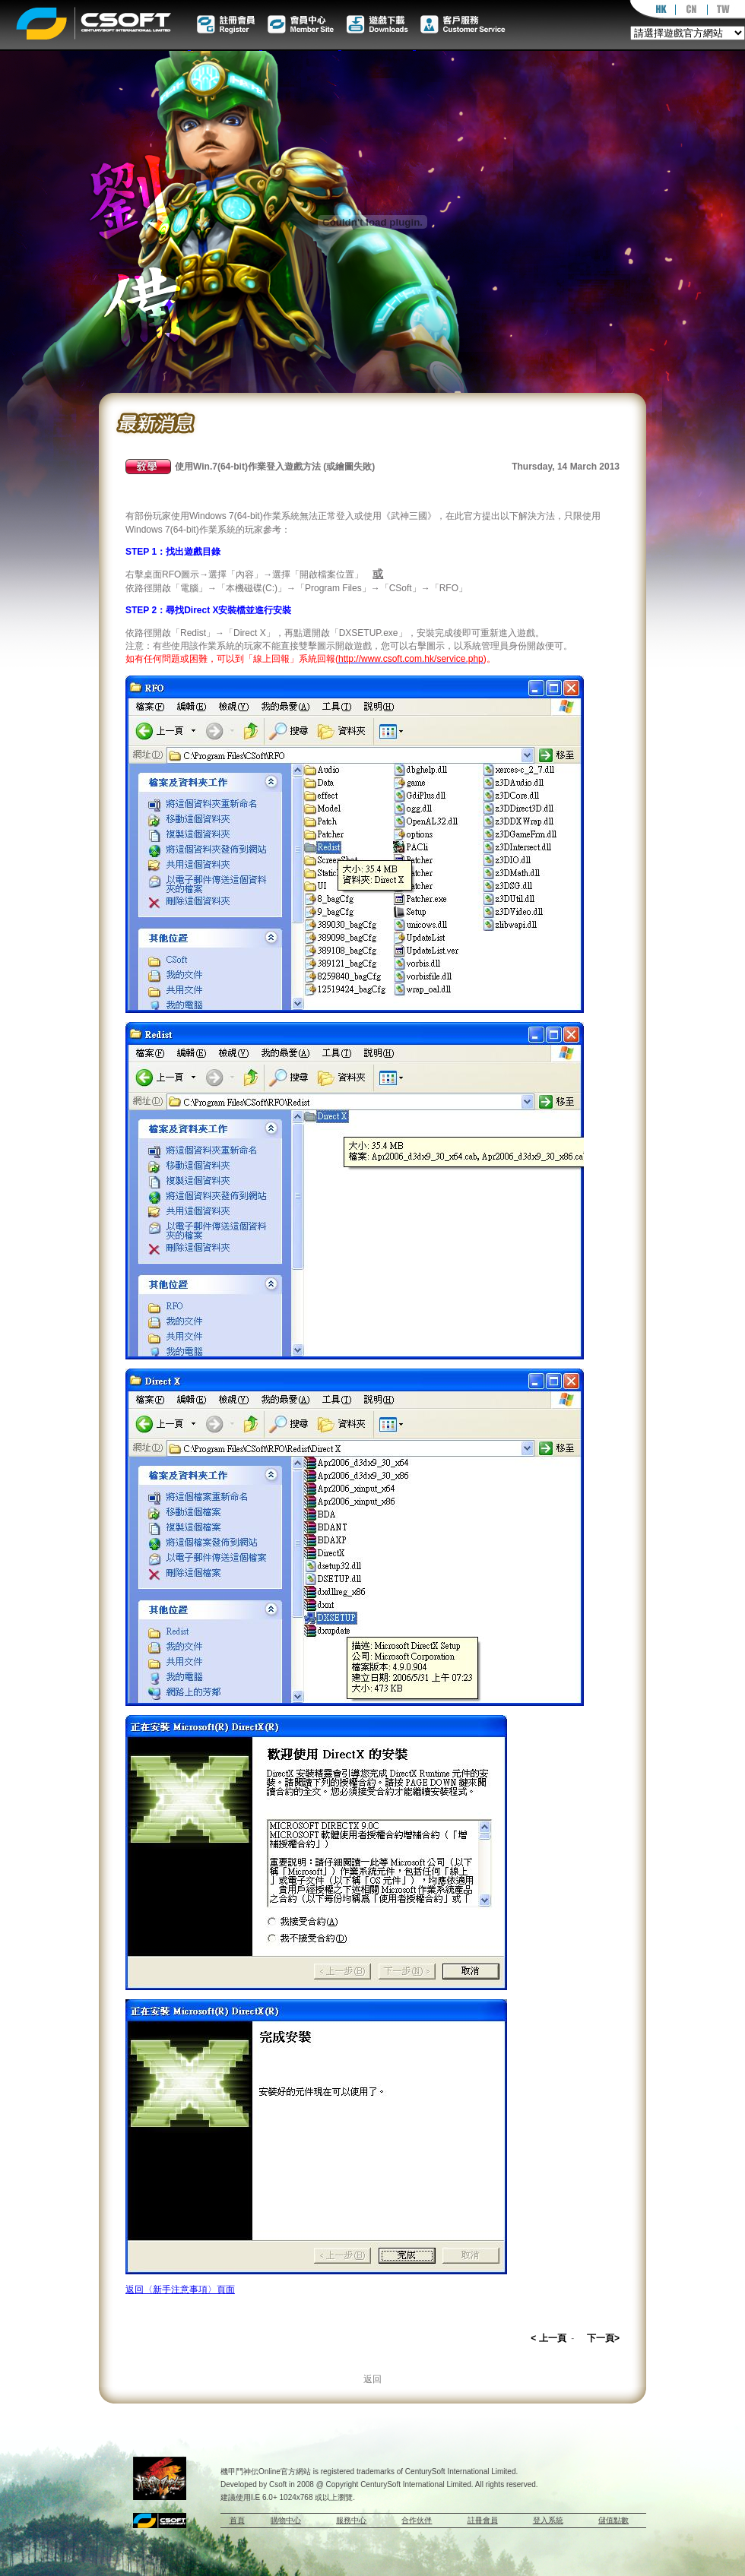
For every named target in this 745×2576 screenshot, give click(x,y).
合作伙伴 (416, 2520)
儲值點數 (613, 2520)
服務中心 (351, 2520)
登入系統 (548, 2520)
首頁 (237, 2520)
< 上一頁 (548, 2338)
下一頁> (603, 2338)
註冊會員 (483, 2520)
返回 (372, 2379)
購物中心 (286, 2520)
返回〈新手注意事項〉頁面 (180, 2289)
